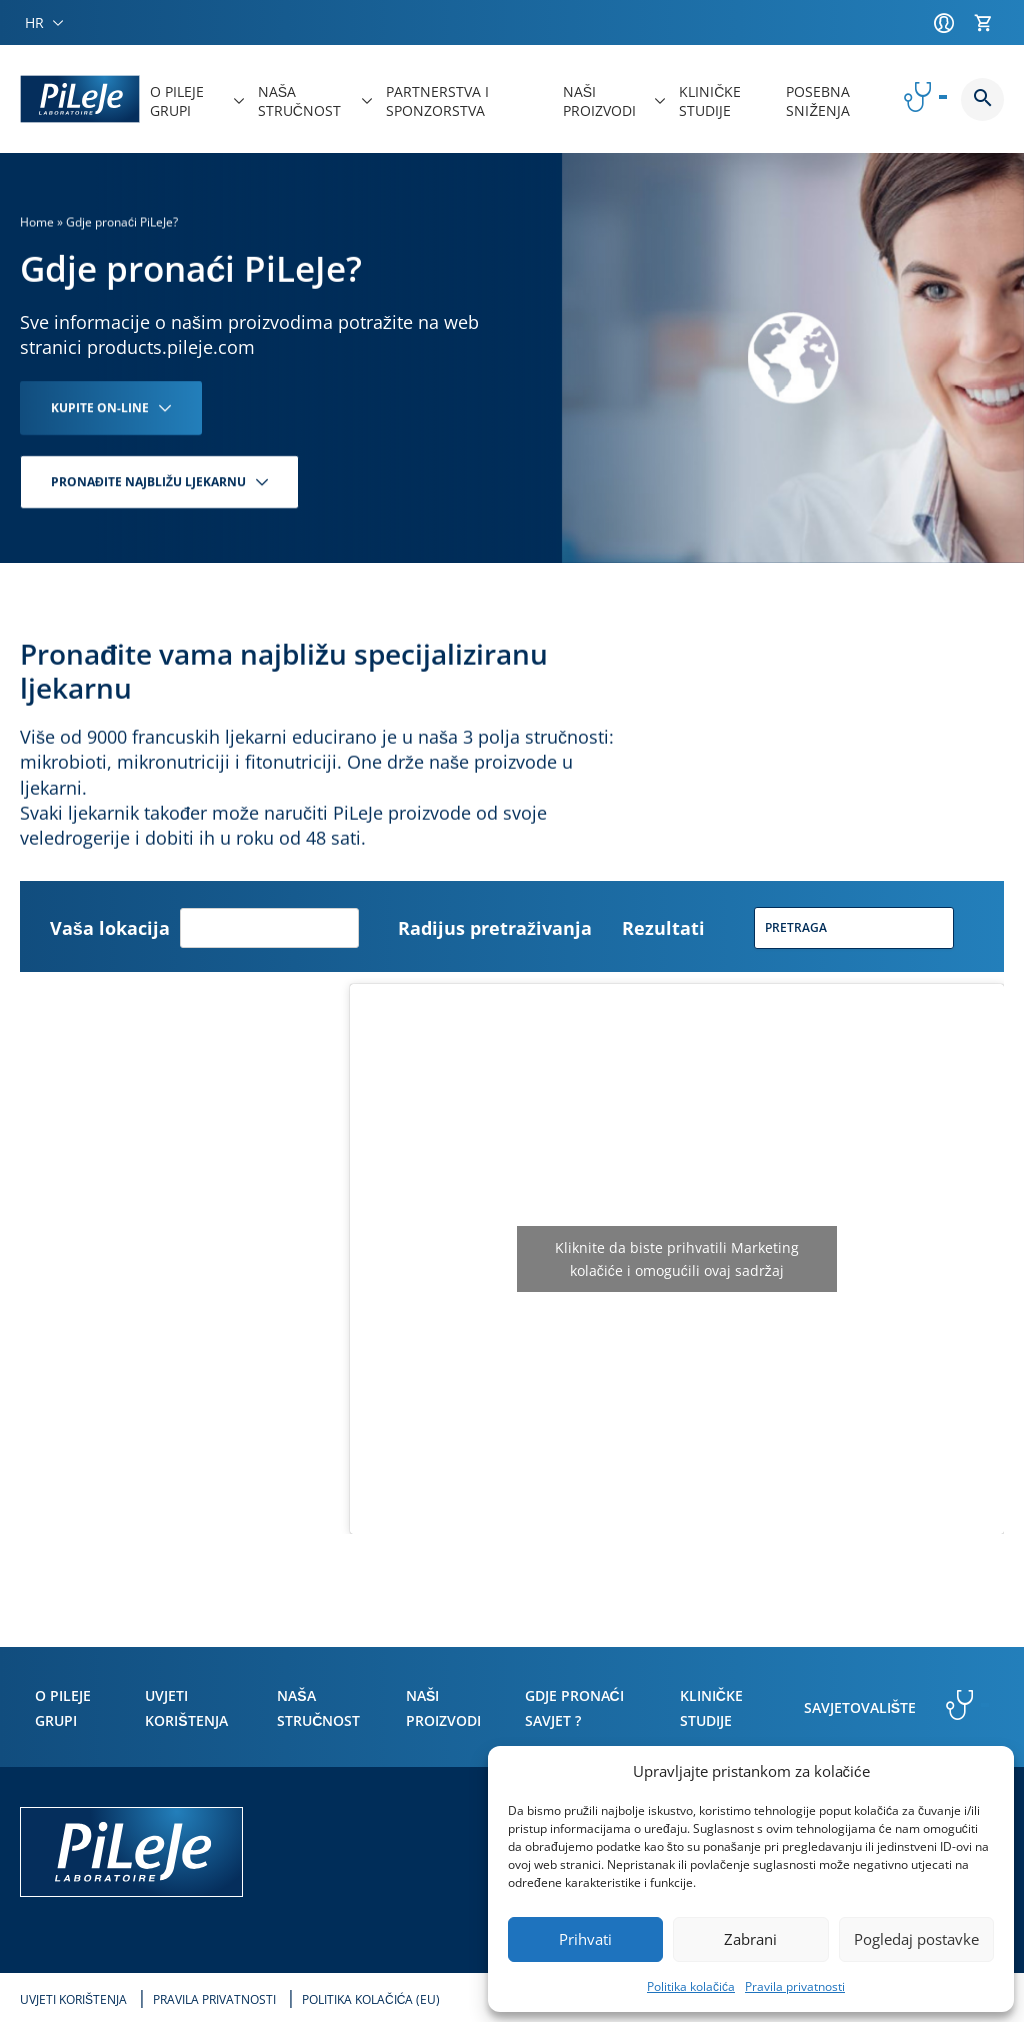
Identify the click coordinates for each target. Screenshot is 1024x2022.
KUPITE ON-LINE (100, 407)
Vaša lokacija (110, 928)
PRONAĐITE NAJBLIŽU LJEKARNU (148, 481)
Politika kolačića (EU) (371, 1999)
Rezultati (663, 928)
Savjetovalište (860, 1707)
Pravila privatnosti (795, 1986)
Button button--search (982, 99)
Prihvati (585, 1939)
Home (37, 222)
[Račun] (949, 23)
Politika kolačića (691, 1986)
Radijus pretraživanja (495, 928)
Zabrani (750, 1939)
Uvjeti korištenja (73, 1999)
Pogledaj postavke (916, 1939)
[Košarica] (989, 23)
